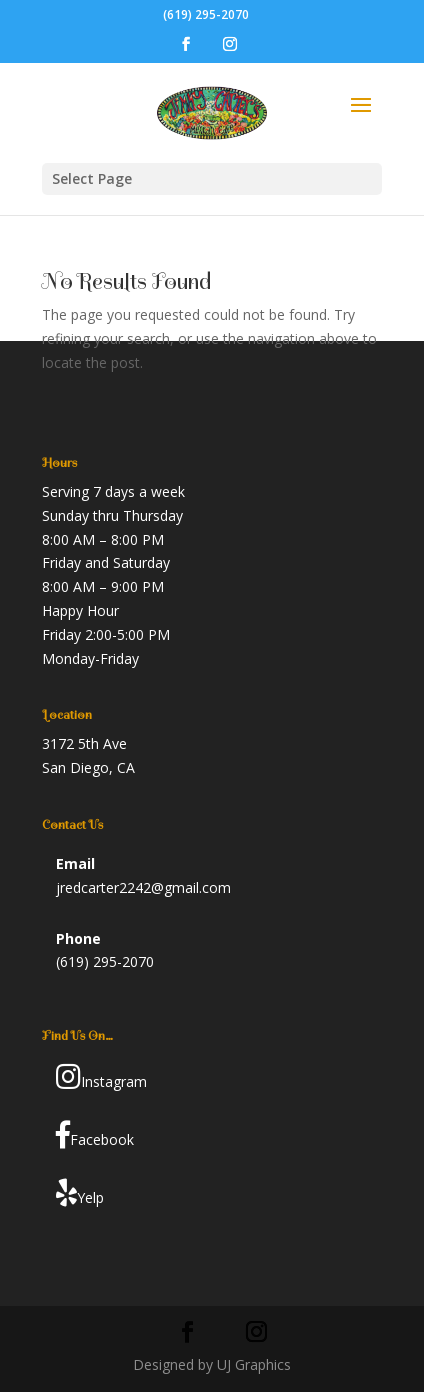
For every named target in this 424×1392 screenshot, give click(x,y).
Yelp (80, 1193)
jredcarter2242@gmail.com (143, 887)
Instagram (101, 1077)
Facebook (95, 1135)
